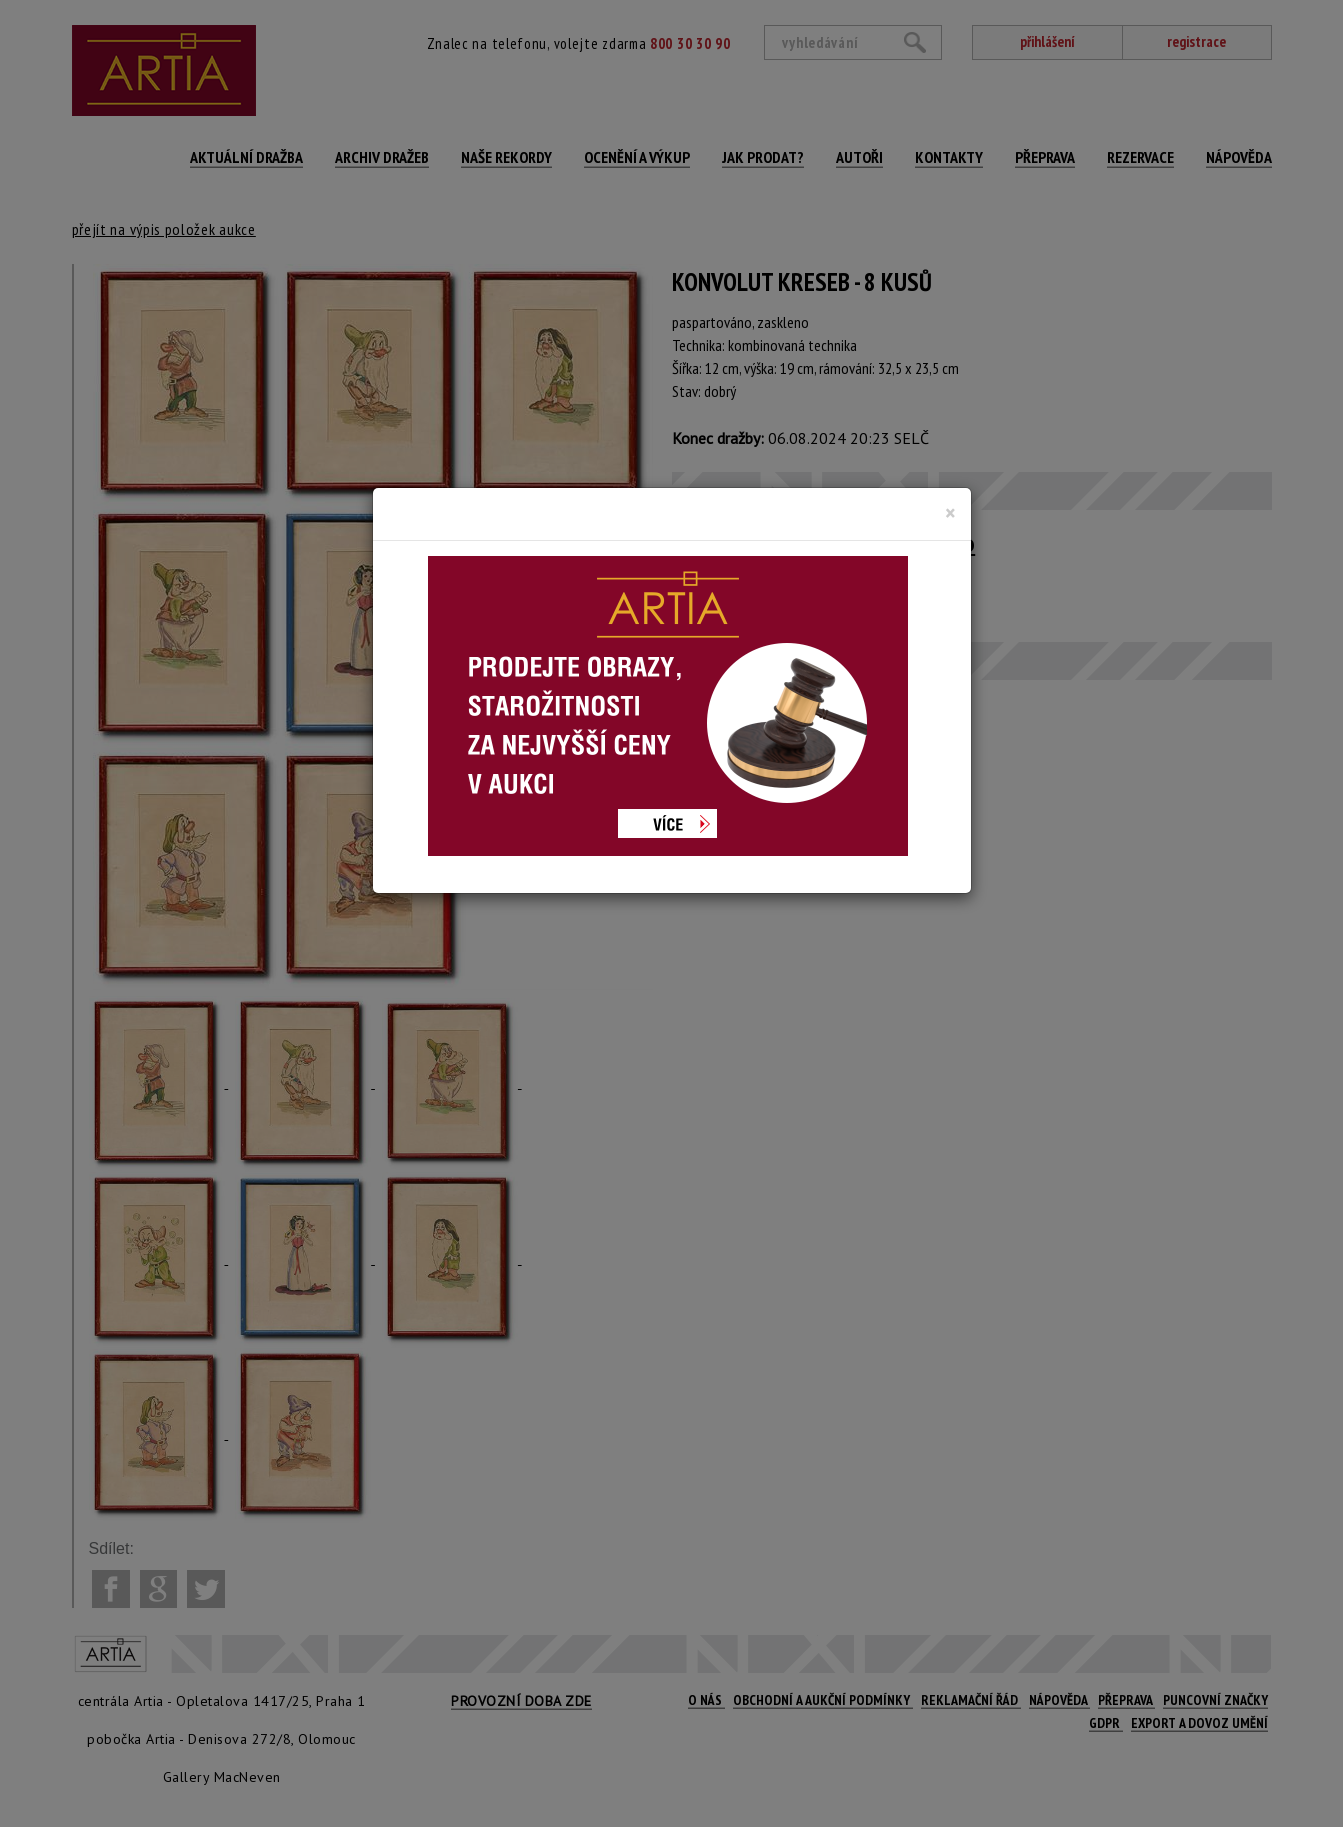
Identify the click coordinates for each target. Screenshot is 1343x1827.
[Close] (950, 513)
